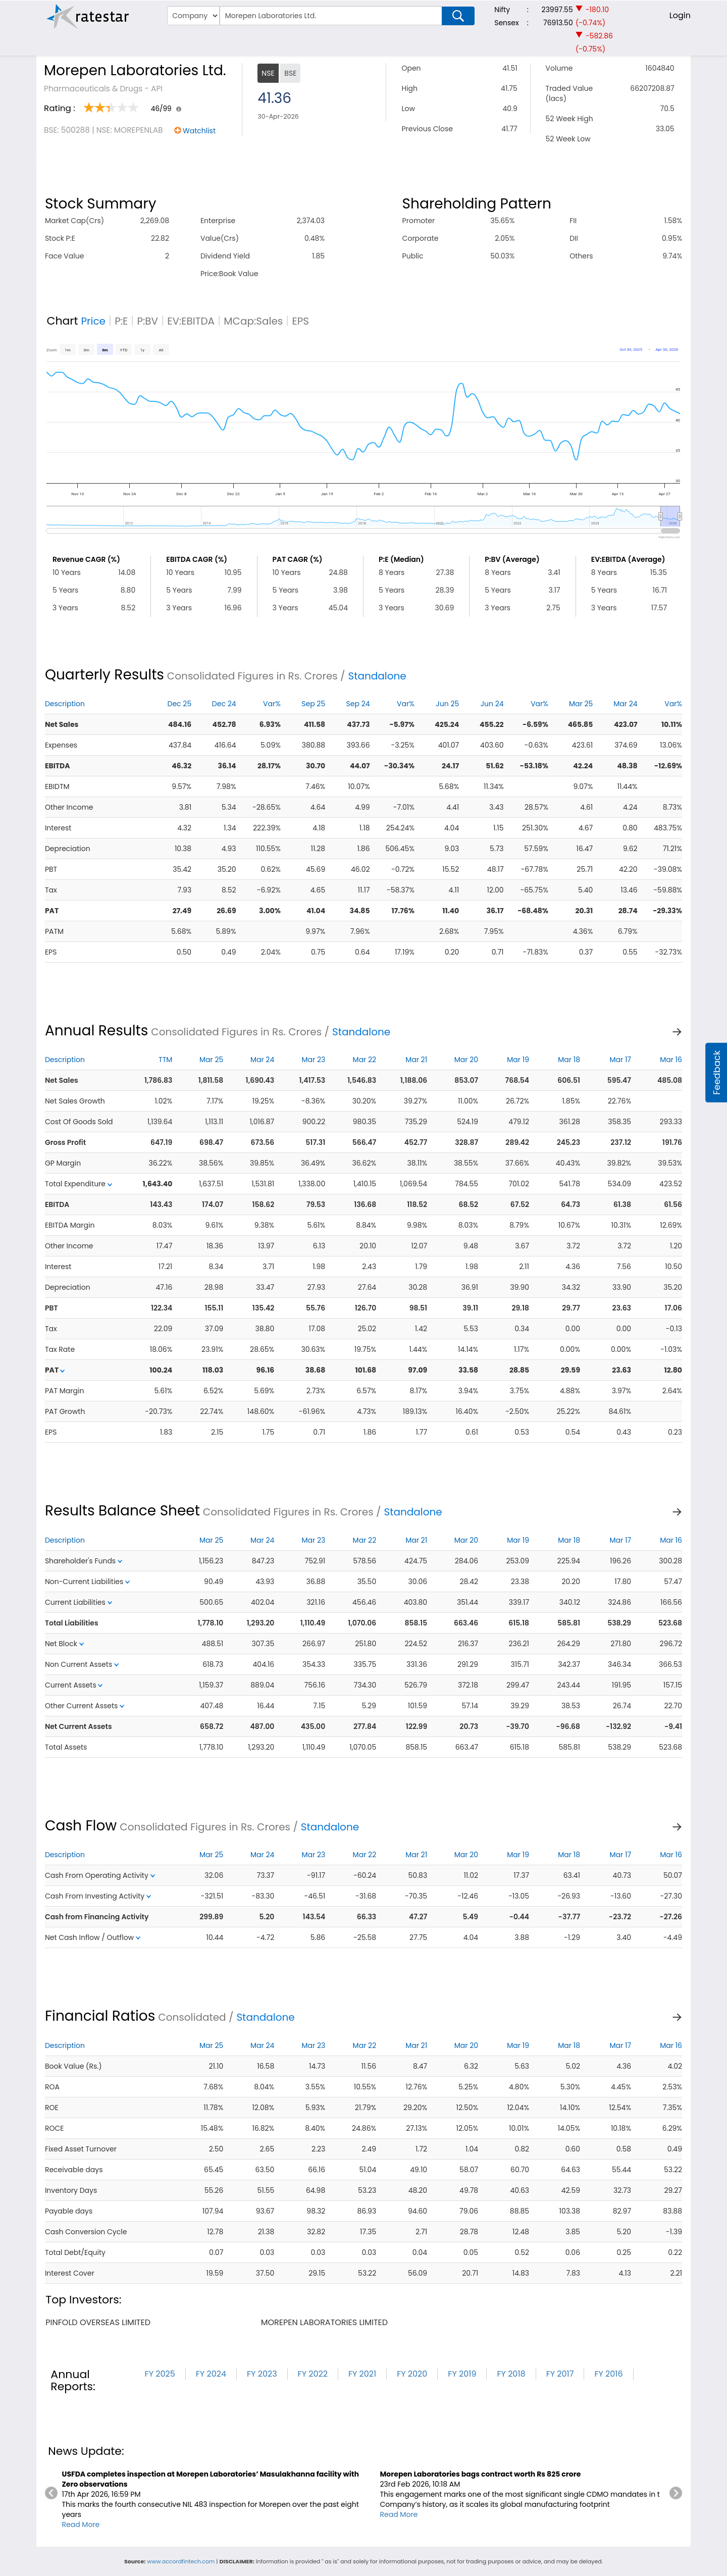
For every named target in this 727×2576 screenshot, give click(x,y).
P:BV (147, 321)
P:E (121, 321)
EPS (300, 321)
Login (680, 15)
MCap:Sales (253, 321)
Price (93, 321)
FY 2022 (313, 2374)
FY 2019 (462, 2374)
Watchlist (199, 131)
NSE (268, 73)
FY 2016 (608, 2374)
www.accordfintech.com (181, 2561)
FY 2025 (160, 2374)
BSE (290, 73)
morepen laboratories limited (324, 2322)
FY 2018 (511, 2374)
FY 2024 (211, 2374)
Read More (81, 2524)
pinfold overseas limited (97, 2322)
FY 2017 (560, 2374)
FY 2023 (262, 2374)
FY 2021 (362, 2374)
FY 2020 (412, 2374)
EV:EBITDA (191, 321)
